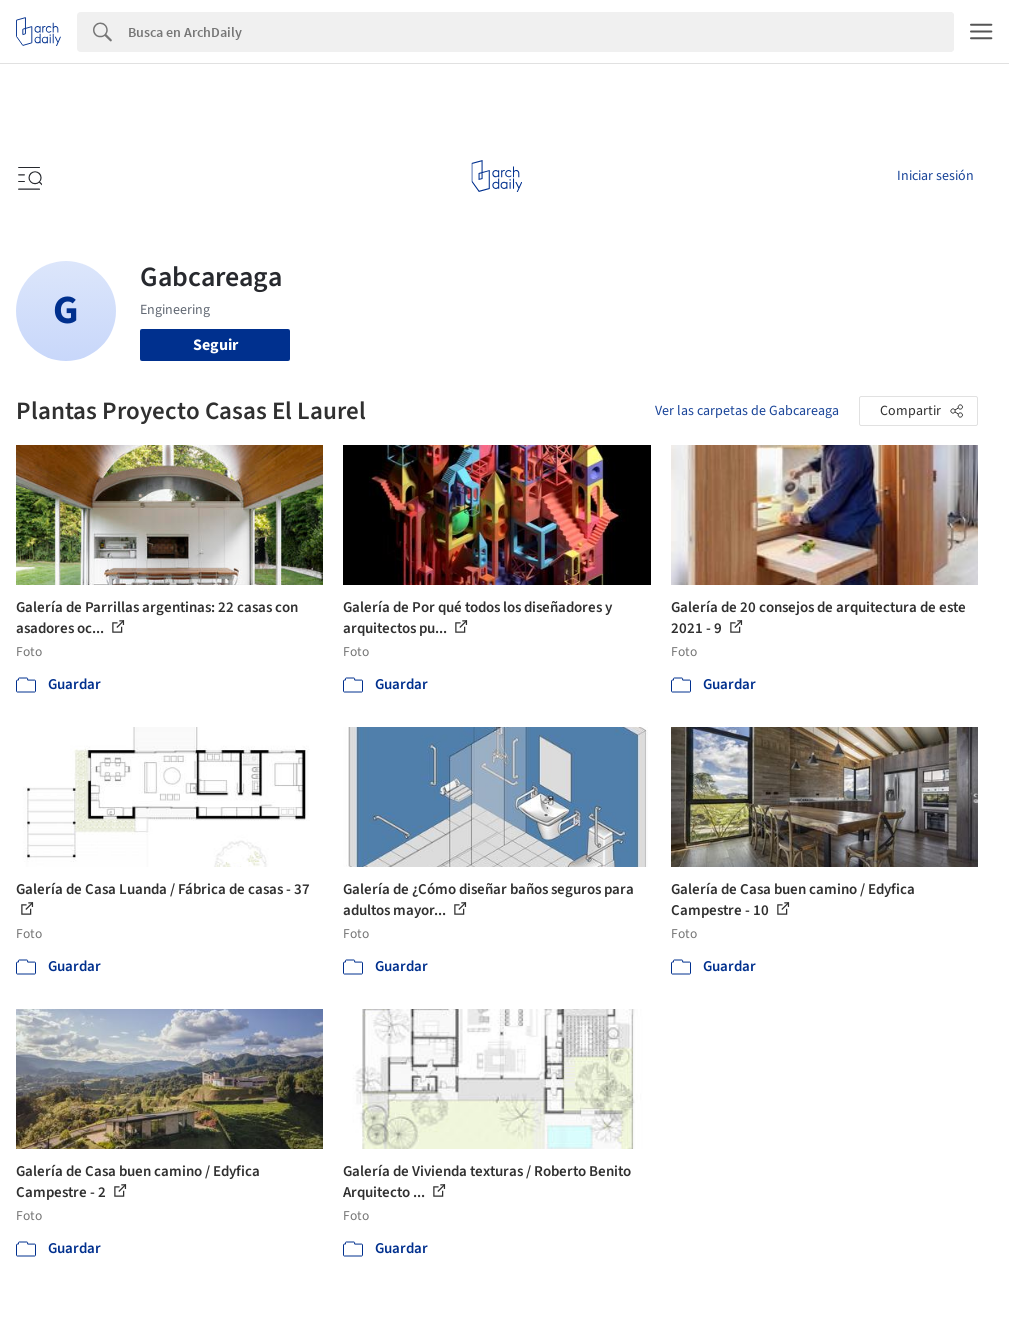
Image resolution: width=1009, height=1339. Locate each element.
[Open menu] (28, 176)
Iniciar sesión (935, 176)
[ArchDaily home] (496, 176)
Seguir (215, 345)
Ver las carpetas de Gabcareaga (747, 411)
